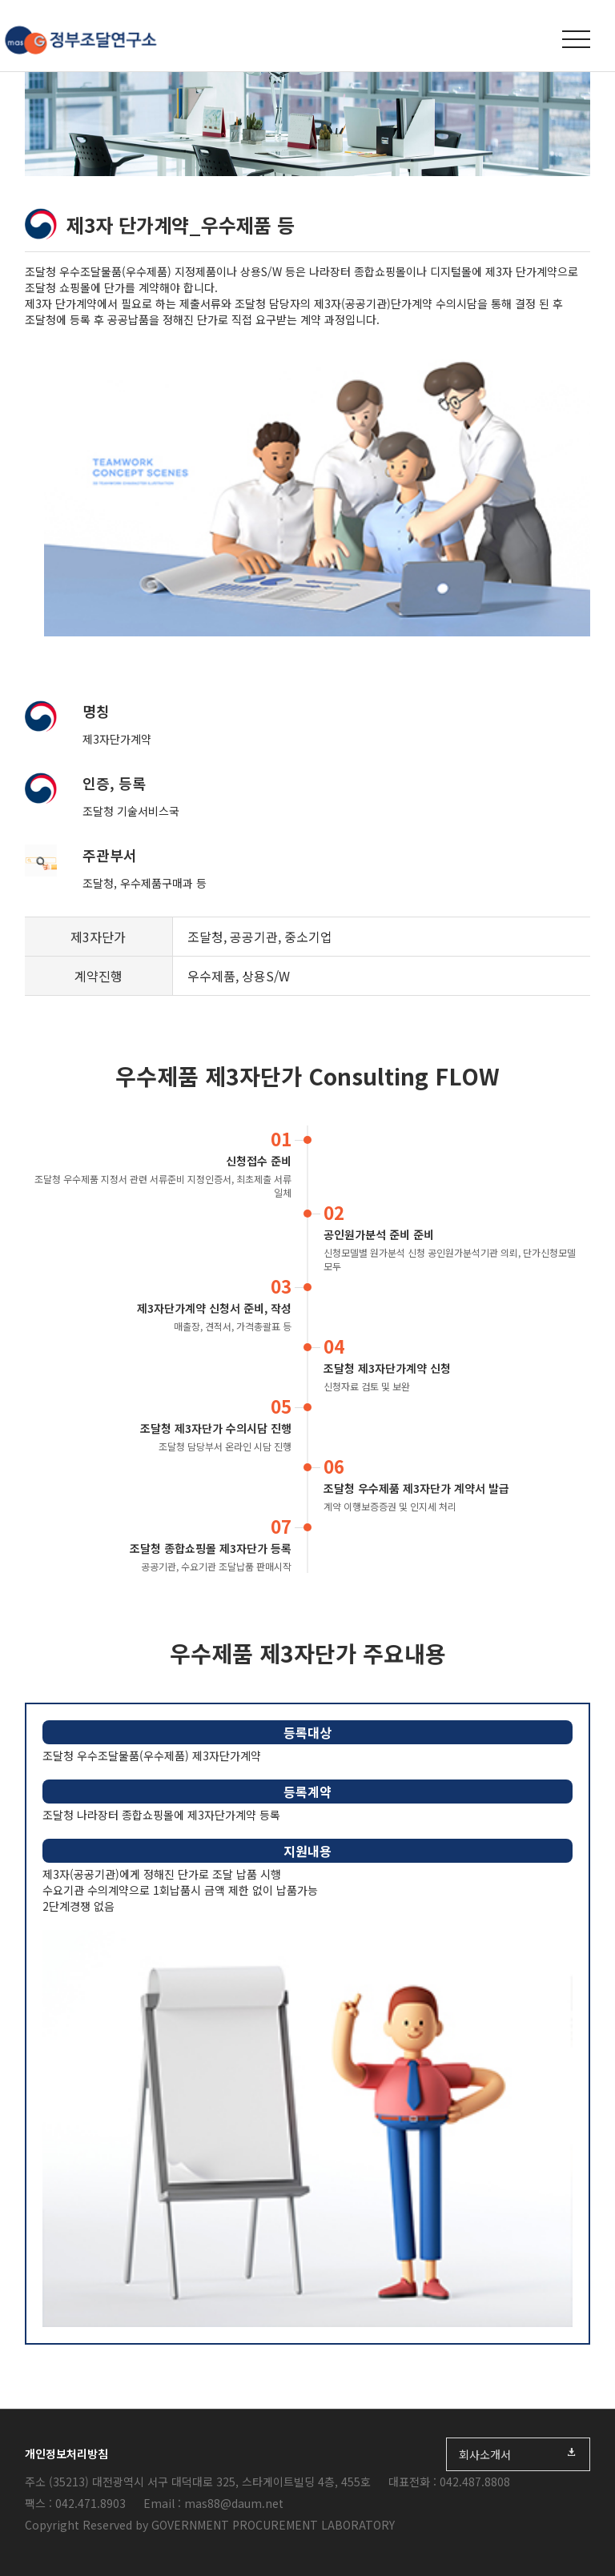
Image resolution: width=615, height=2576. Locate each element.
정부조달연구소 (80, 40)
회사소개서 (518, 2454)
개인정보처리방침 (66, 2454)
